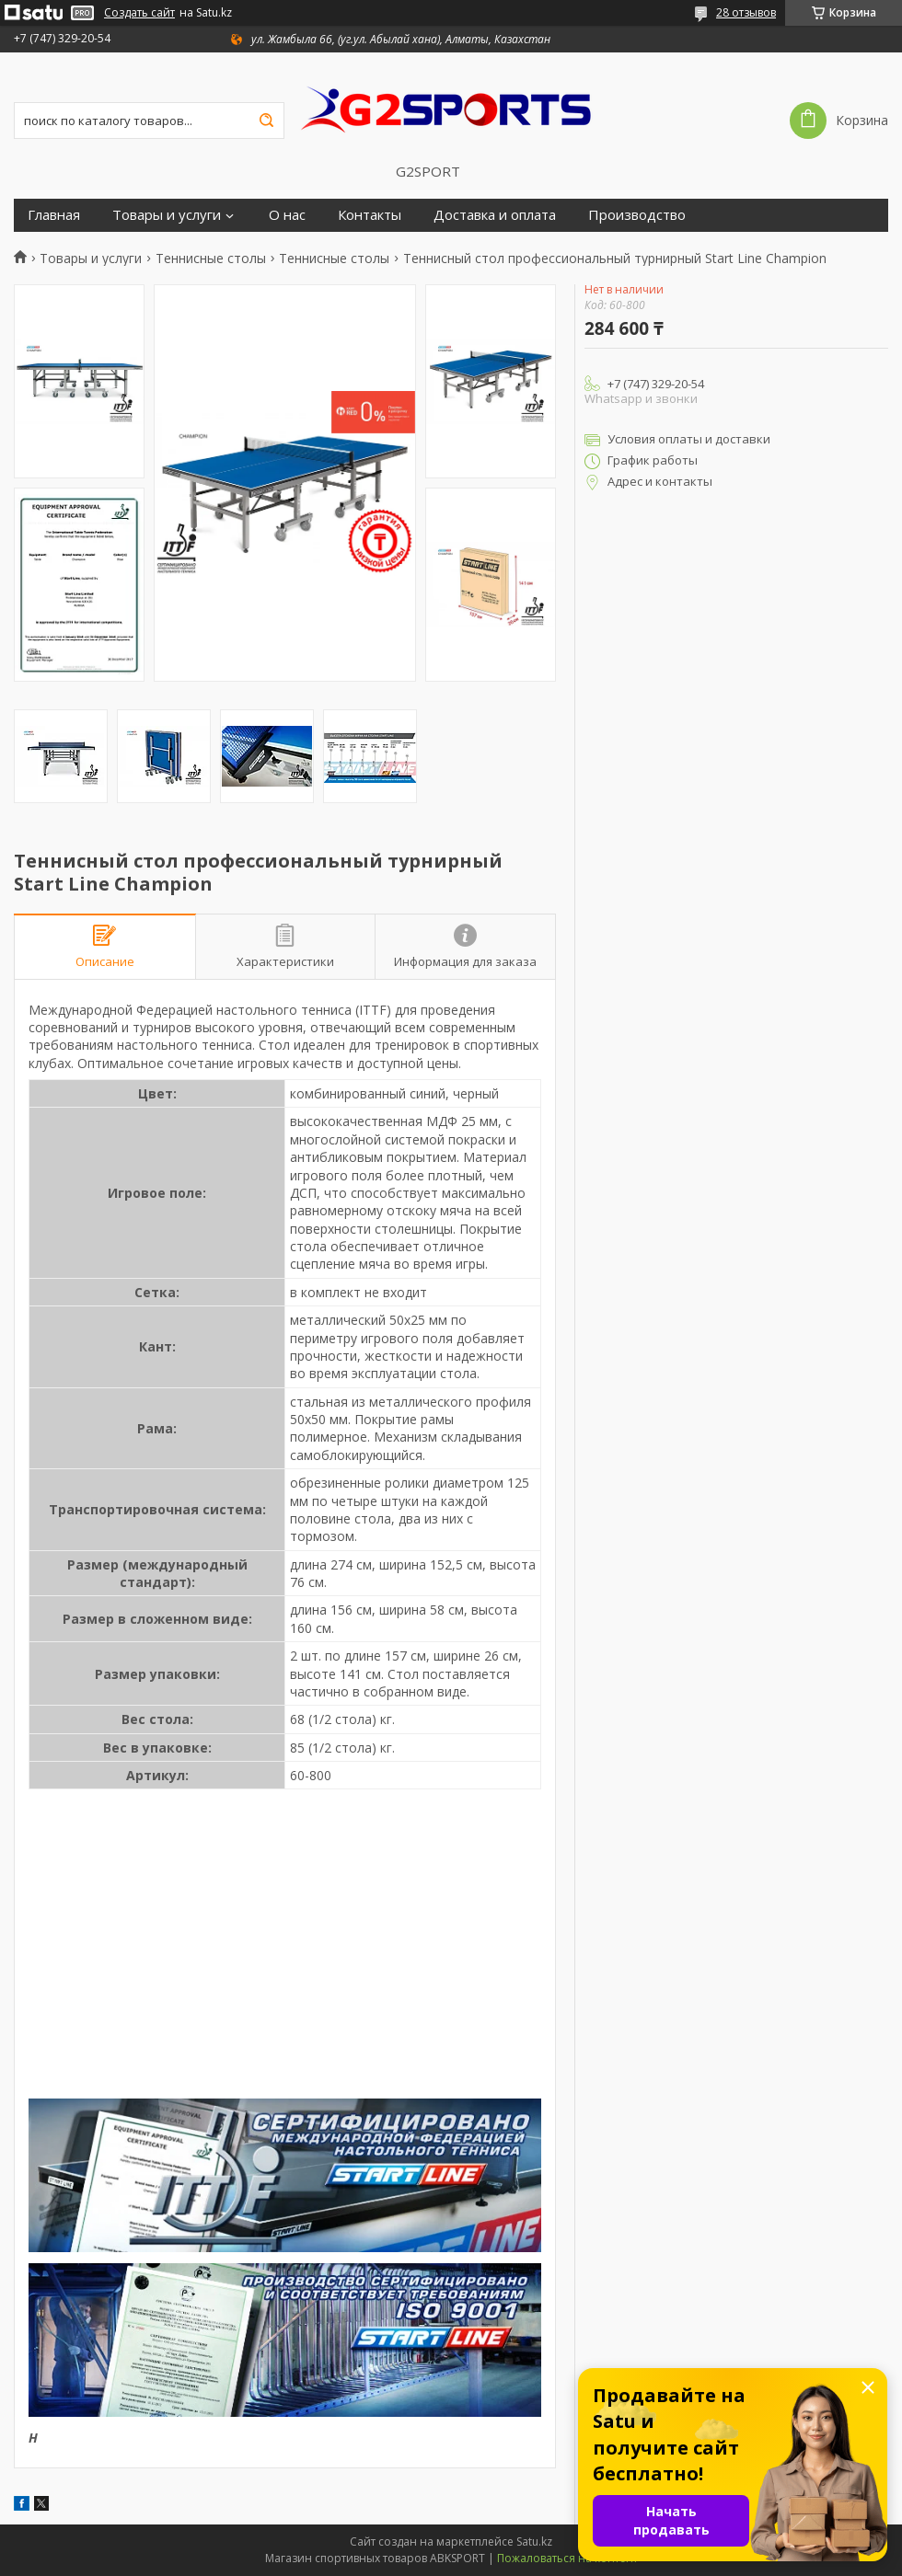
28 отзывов (746, 12)
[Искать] (266, 120)
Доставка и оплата (495, 215)
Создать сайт (139, 12)
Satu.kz (534, 2541)
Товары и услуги (166, 215)
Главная (54, 215)
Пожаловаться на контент (567, 2558)
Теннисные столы (211, 258)
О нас (287, 215)
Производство (637, 215)
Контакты (369, 215)
